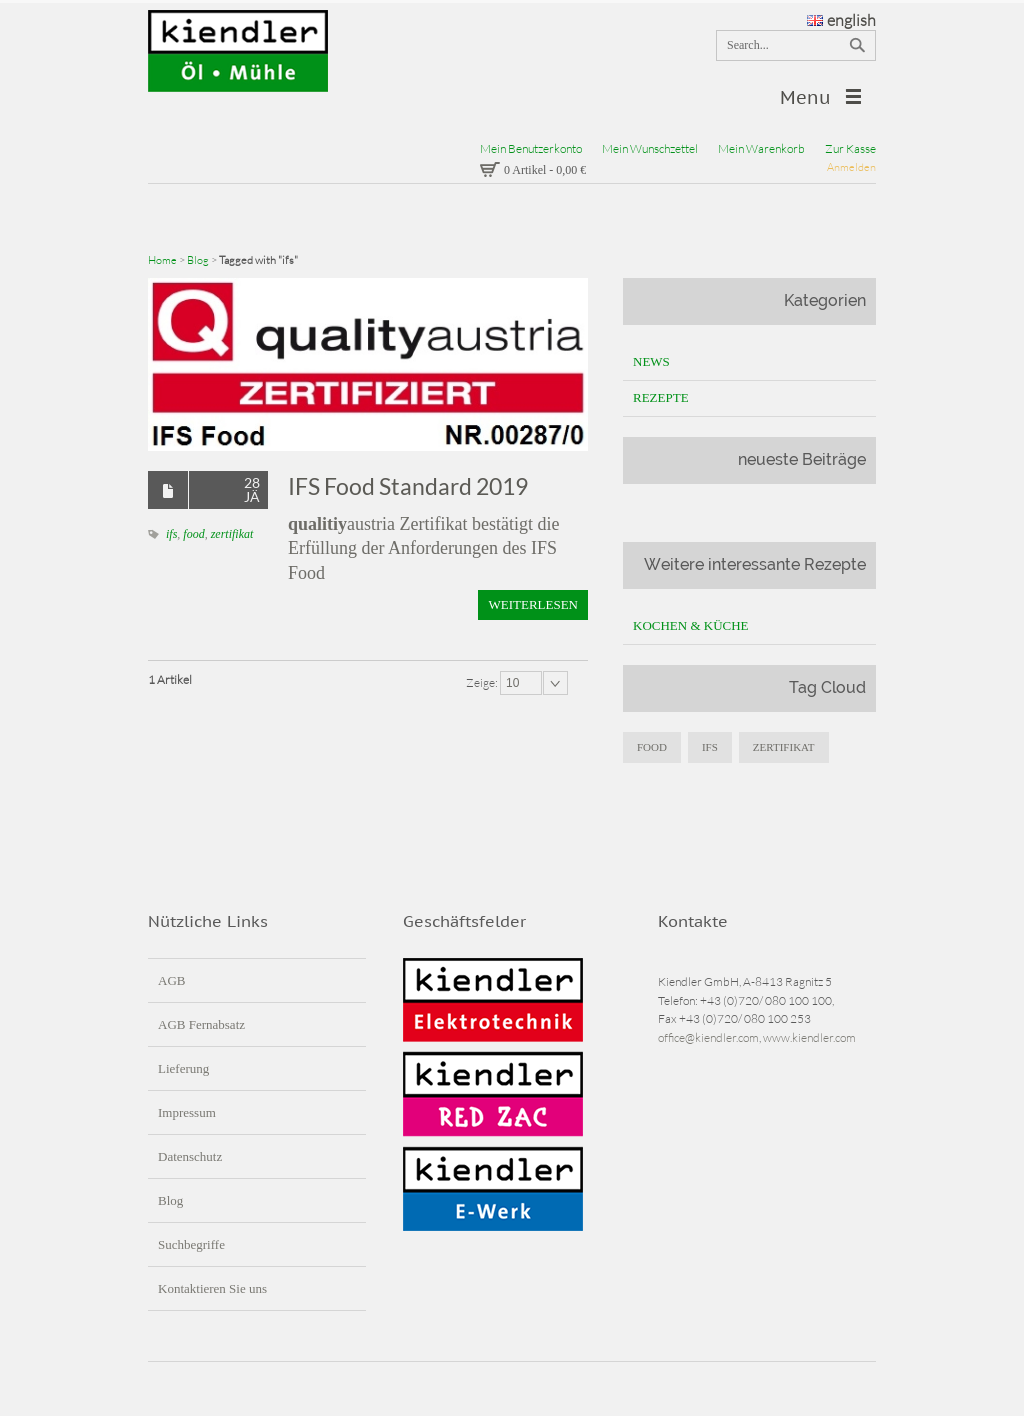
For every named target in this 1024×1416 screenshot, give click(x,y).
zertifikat (232, 534)
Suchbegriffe (191, 1244)
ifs (171, 534)
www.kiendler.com (809, 1037)
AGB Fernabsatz (201, 1024)
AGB (171, 980)
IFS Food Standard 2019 (408, 486)
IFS (710, 747)
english (841, 20)
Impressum (187, 1112)
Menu (805, 97)
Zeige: (483, 682)
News (651, 361)
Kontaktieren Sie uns (212, 1288)
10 (512, 683)
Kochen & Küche (691, 625)
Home (162, 260)
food (193, 534)
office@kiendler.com (708, 1037)
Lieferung (183, 1068)
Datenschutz (190, 1156)
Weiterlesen (533, 604)
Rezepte (661, 397)
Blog (198, 260)
